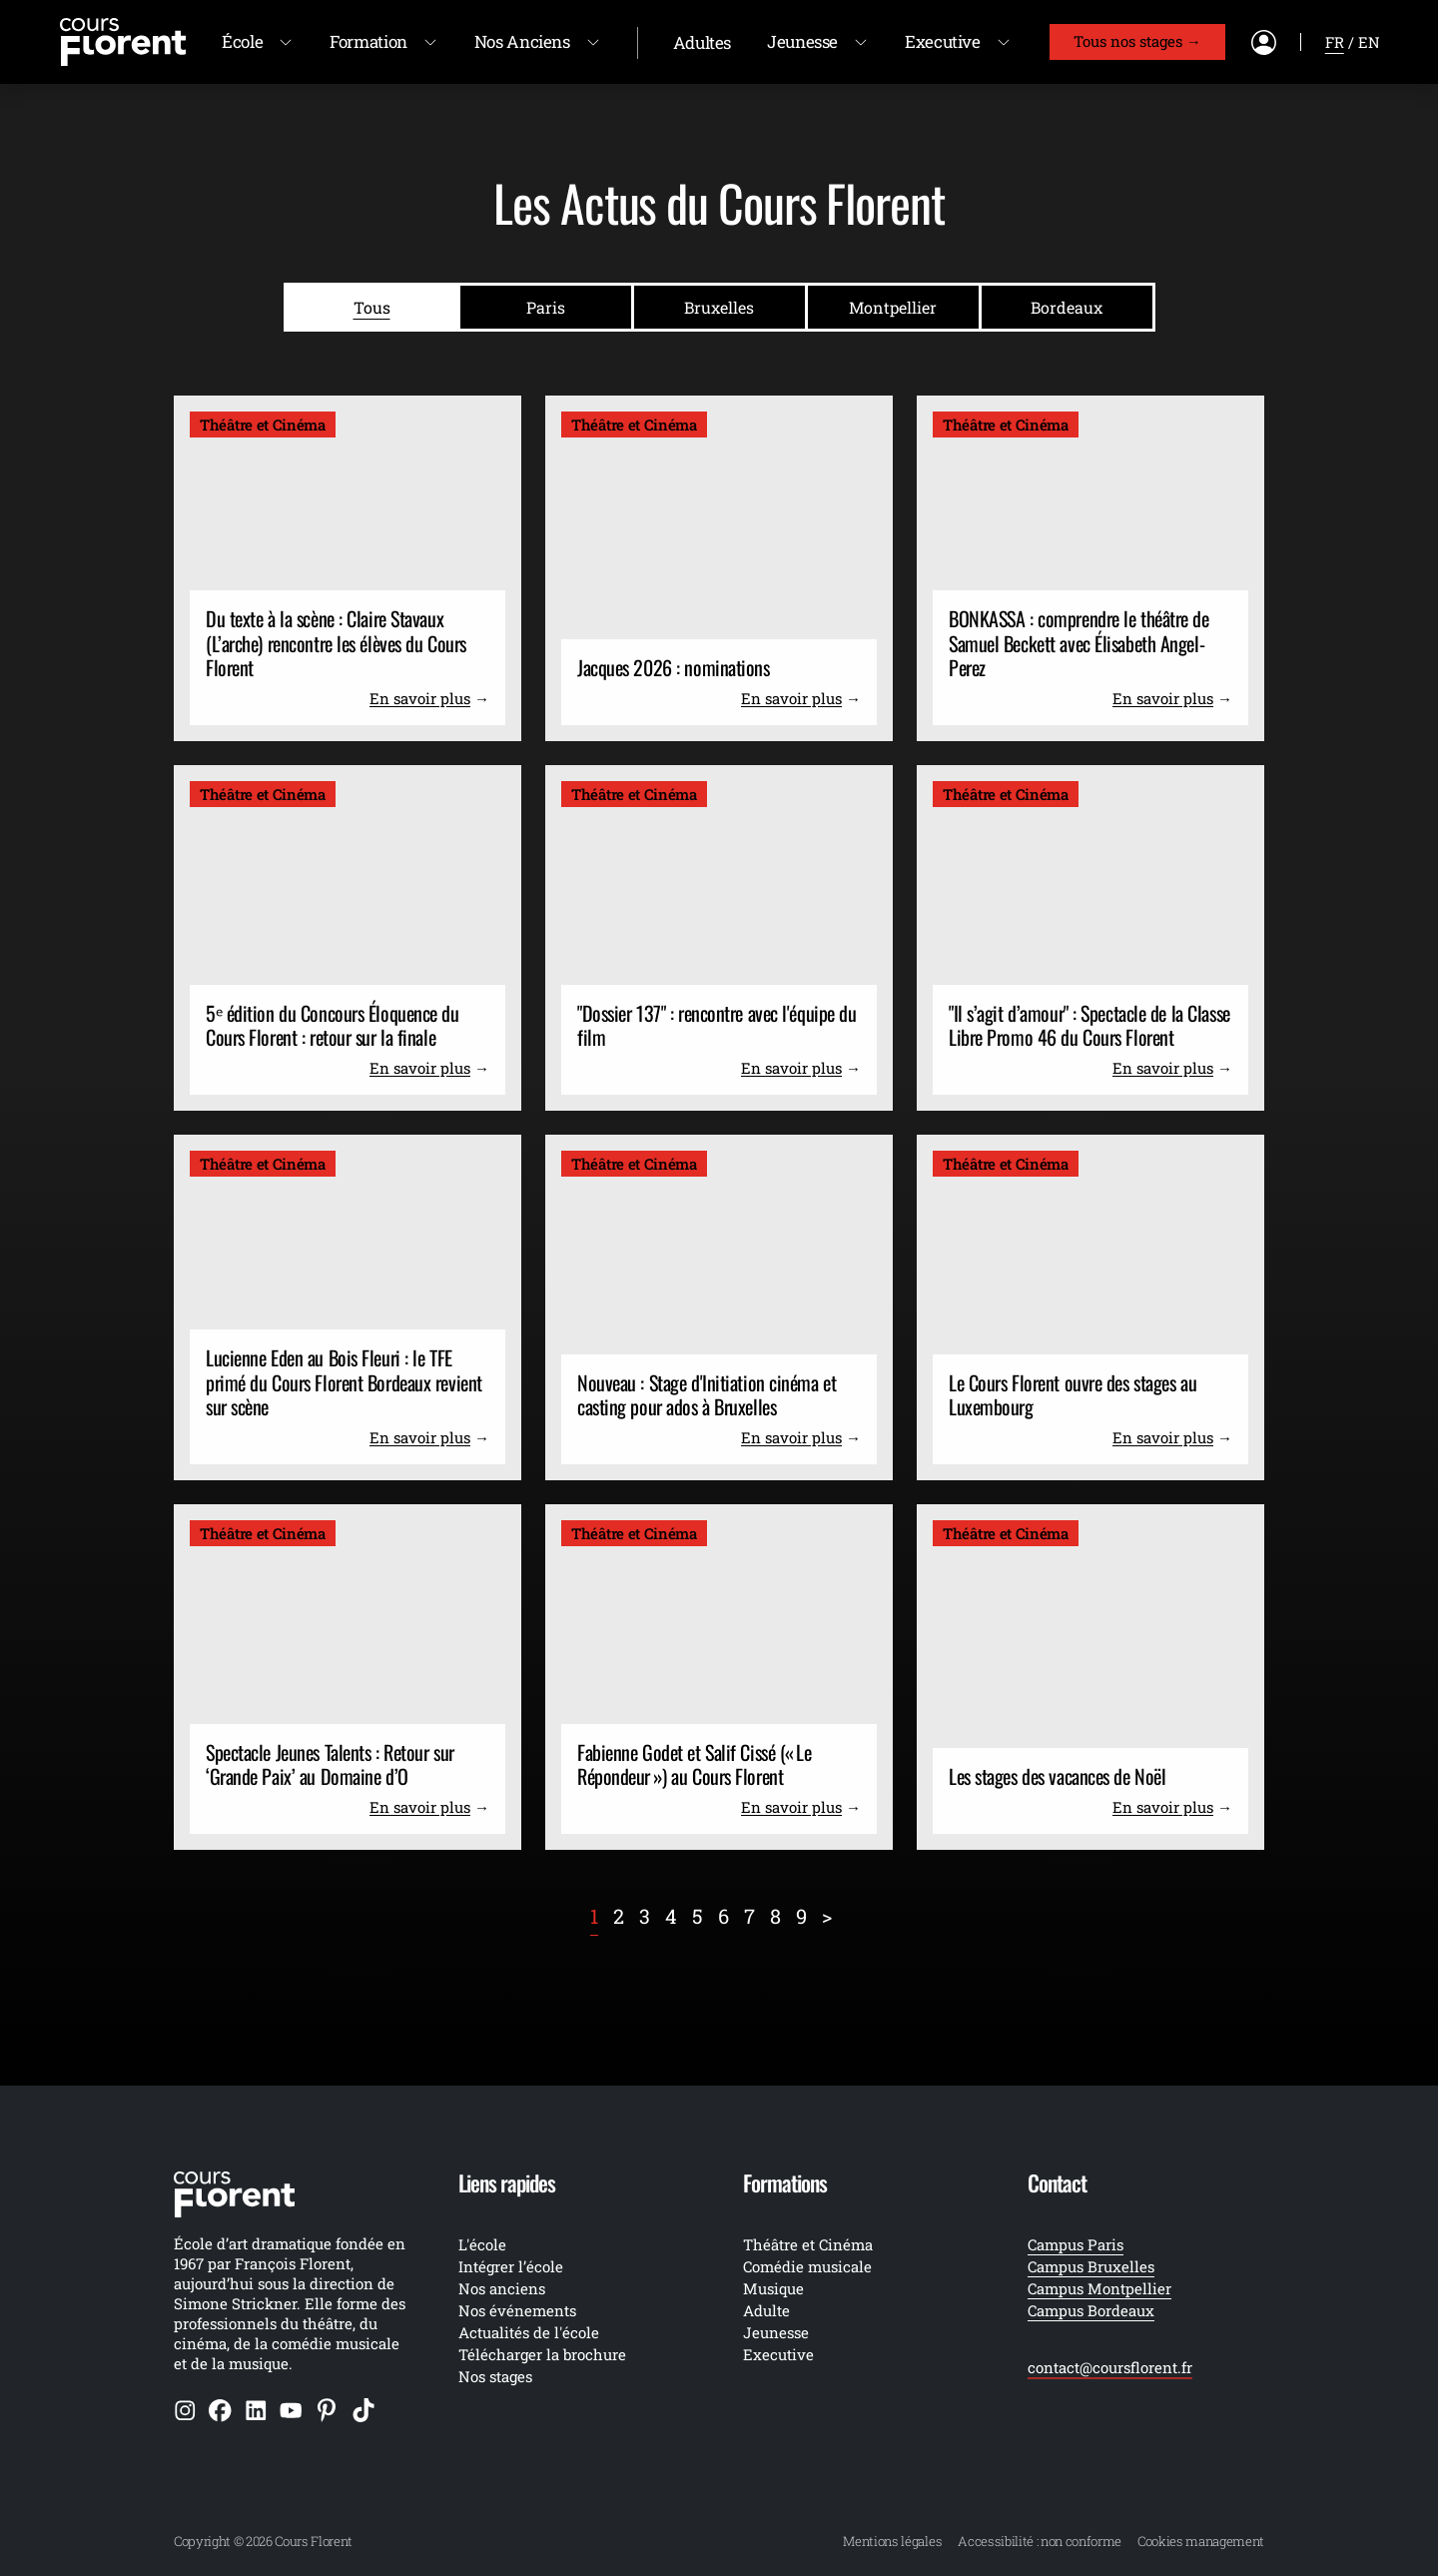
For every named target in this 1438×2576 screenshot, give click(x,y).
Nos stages (495, 2376)
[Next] (827, 1916)
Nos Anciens (522, 41)
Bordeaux (1066, 307)
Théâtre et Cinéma (808, 2244)
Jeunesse (802, 41)
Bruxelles (719, 307)
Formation (368, 41)
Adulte (766, 2310)
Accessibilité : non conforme (1039, 2541)
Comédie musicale (807, 2266)
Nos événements (517, 2310)
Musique (773, 2288)
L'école (482, 2244)
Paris (545, 307)
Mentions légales (892, 2541)
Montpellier (893, 307)
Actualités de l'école (528, 2332)
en (1369, 42)
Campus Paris (1075, 2244)
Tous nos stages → (1137, 41)
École (242, 41)
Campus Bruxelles (1091, 2266)
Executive (943, 41)
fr (1334, 42)
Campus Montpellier (1099, 2288)
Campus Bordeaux (1091, 2310)
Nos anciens (501, 2288)
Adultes (702, 42)
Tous (372, 307)
